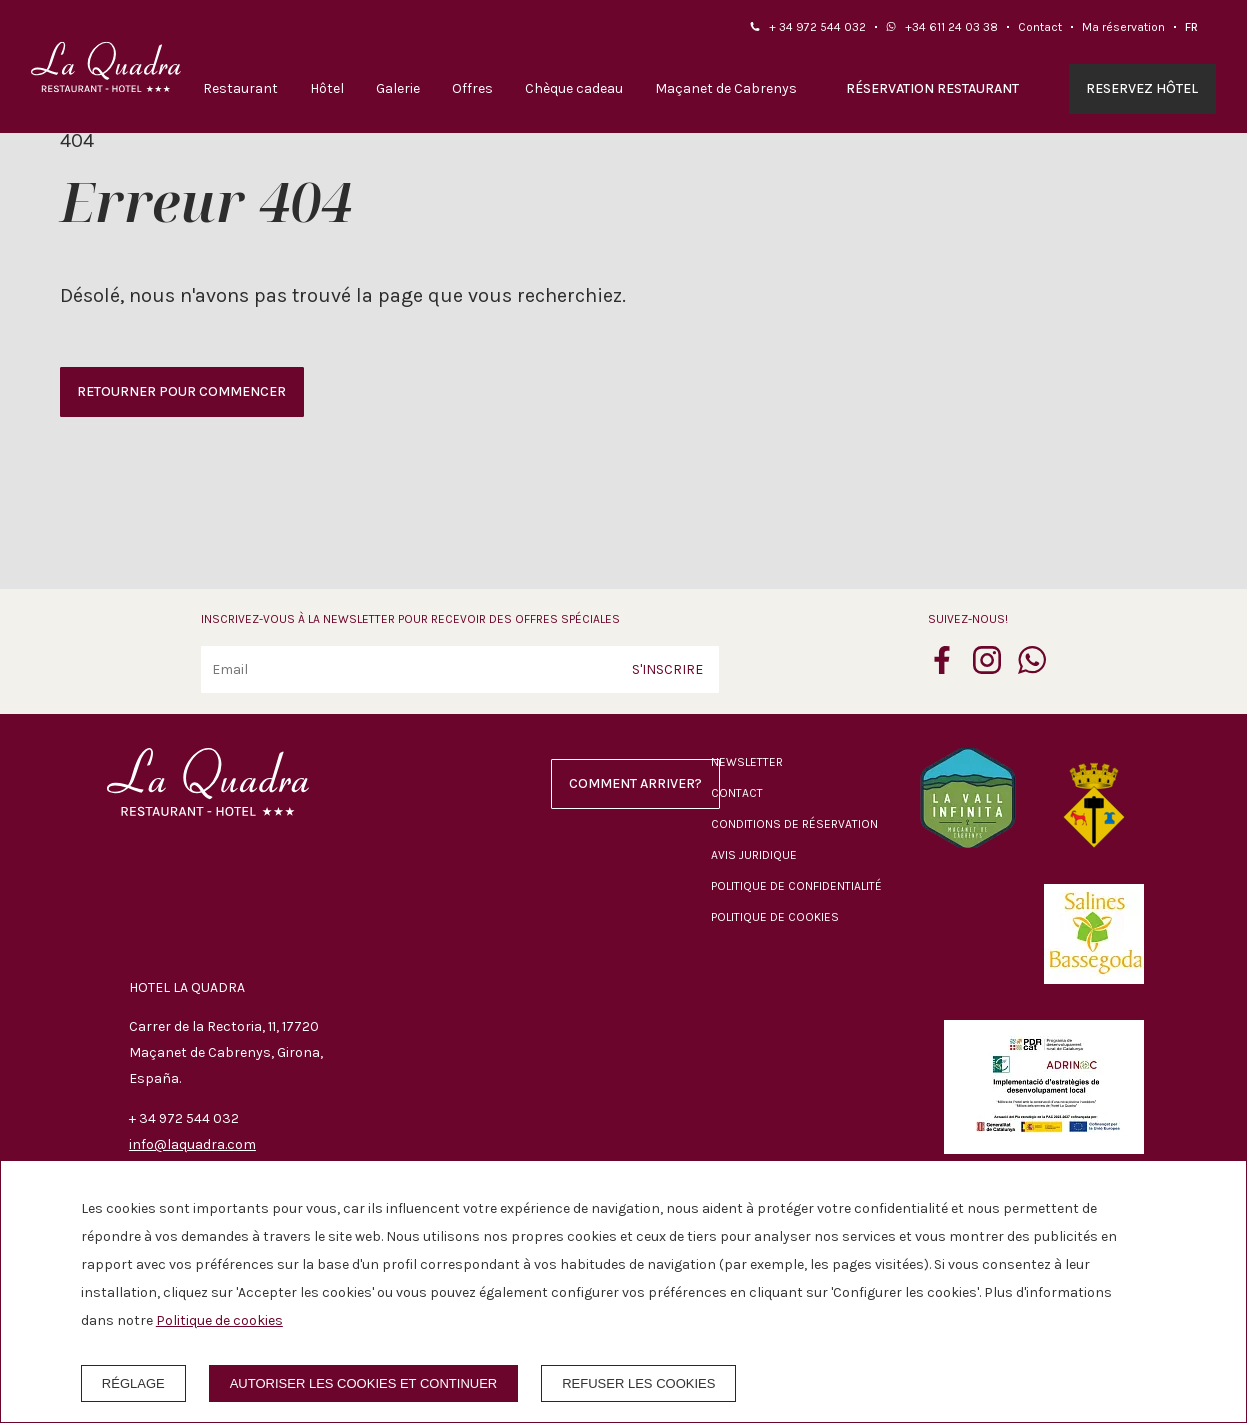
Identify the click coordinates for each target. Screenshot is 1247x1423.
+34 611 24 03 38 (951, 27)
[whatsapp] (1032, 668)
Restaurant (240, 88)
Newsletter (747, 762)
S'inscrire (667, 669)
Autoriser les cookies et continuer (364, 1383)
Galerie (398, 88)
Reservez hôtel (1142, 88)
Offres (472, 88)
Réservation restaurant (932, 88)
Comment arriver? (635, 783)
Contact (1040, 27)
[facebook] (942, 668)
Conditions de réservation (794, 824)
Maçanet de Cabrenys (726, 88)
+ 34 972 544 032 (817, 27)
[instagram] (987, 668)
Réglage (133, 1383)
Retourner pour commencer (181, 391)
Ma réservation (1123, 27)
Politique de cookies (775, 917)
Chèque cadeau (574, 88)
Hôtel (327, 88)
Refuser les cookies (638, 1383)
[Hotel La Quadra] (106, 67)
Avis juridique (754, 855)
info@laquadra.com (192, 1144)
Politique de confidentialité (796, 886)
